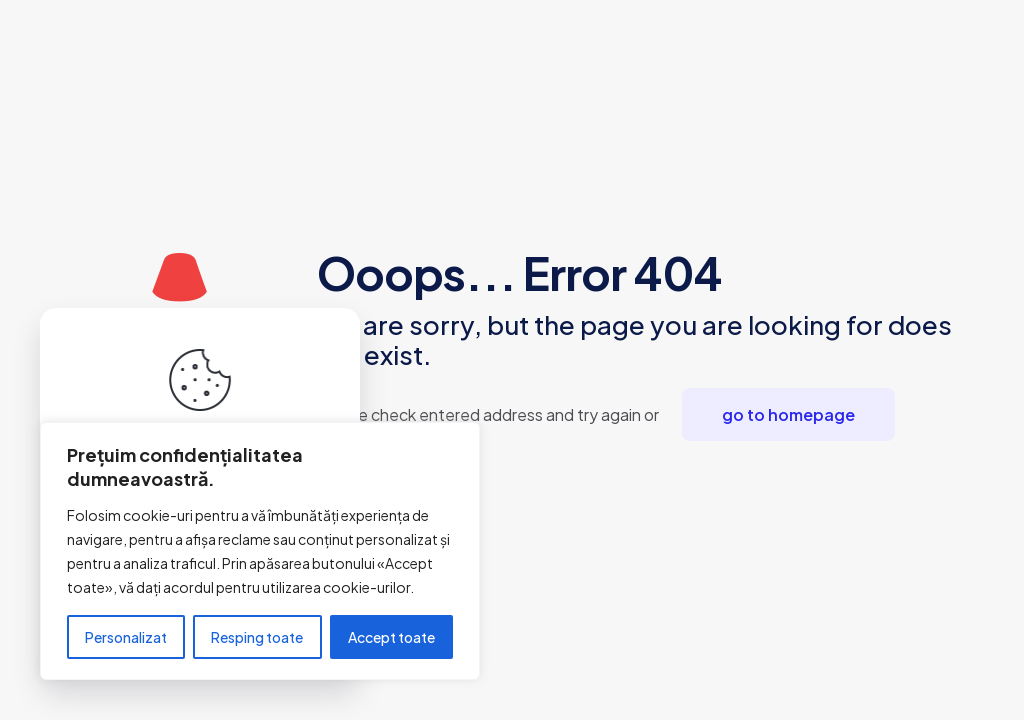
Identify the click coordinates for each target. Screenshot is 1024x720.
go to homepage (788, 414)
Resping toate (257, 637)
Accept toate (391, 637)
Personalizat (126, 637)
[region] (260, 551)
